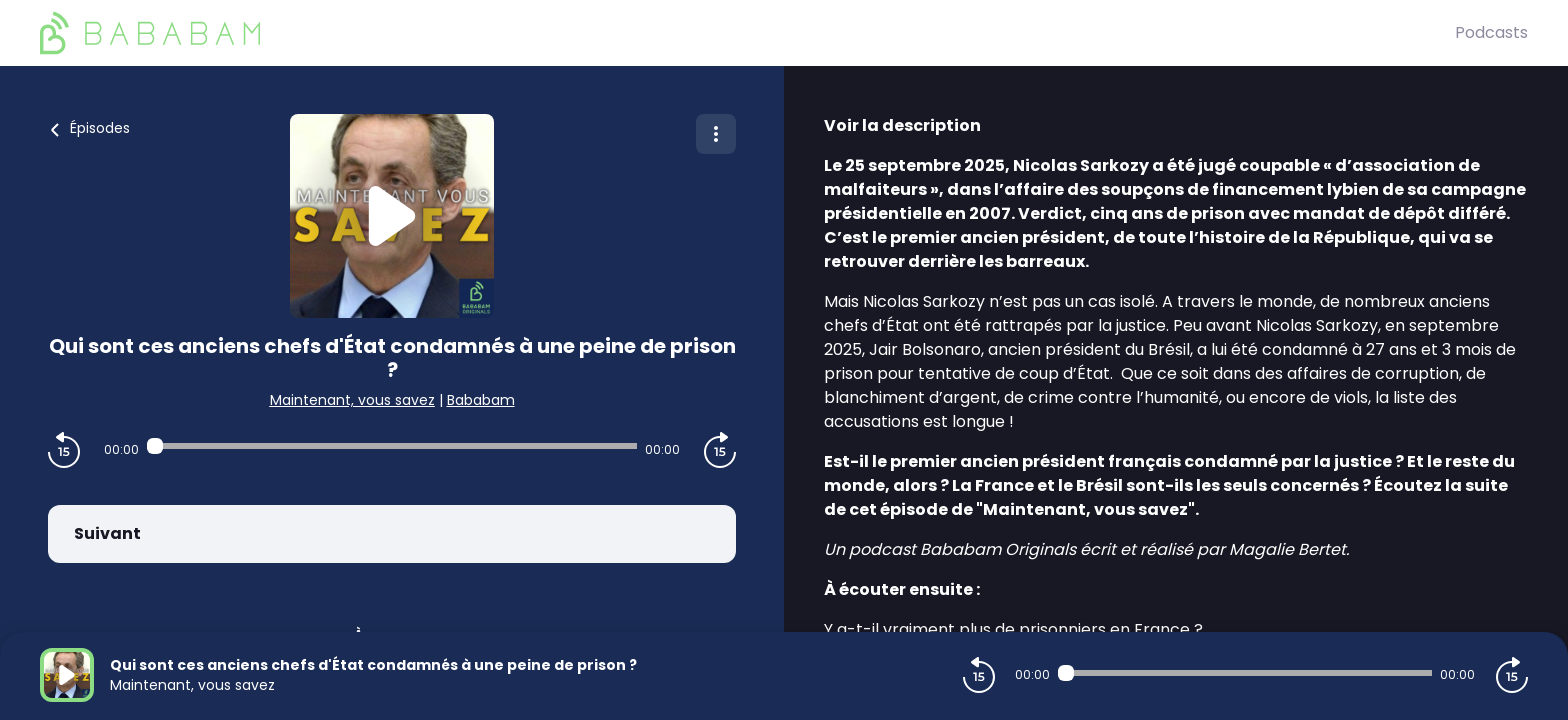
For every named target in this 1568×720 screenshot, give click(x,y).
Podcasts (1491, 32)
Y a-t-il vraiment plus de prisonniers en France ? (1013, 629)
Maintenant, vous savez (352, 400)
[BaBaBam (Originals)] (747, 33)
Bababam (481, 400)
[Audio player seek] (392, 446)
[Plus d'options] (716, 134)
